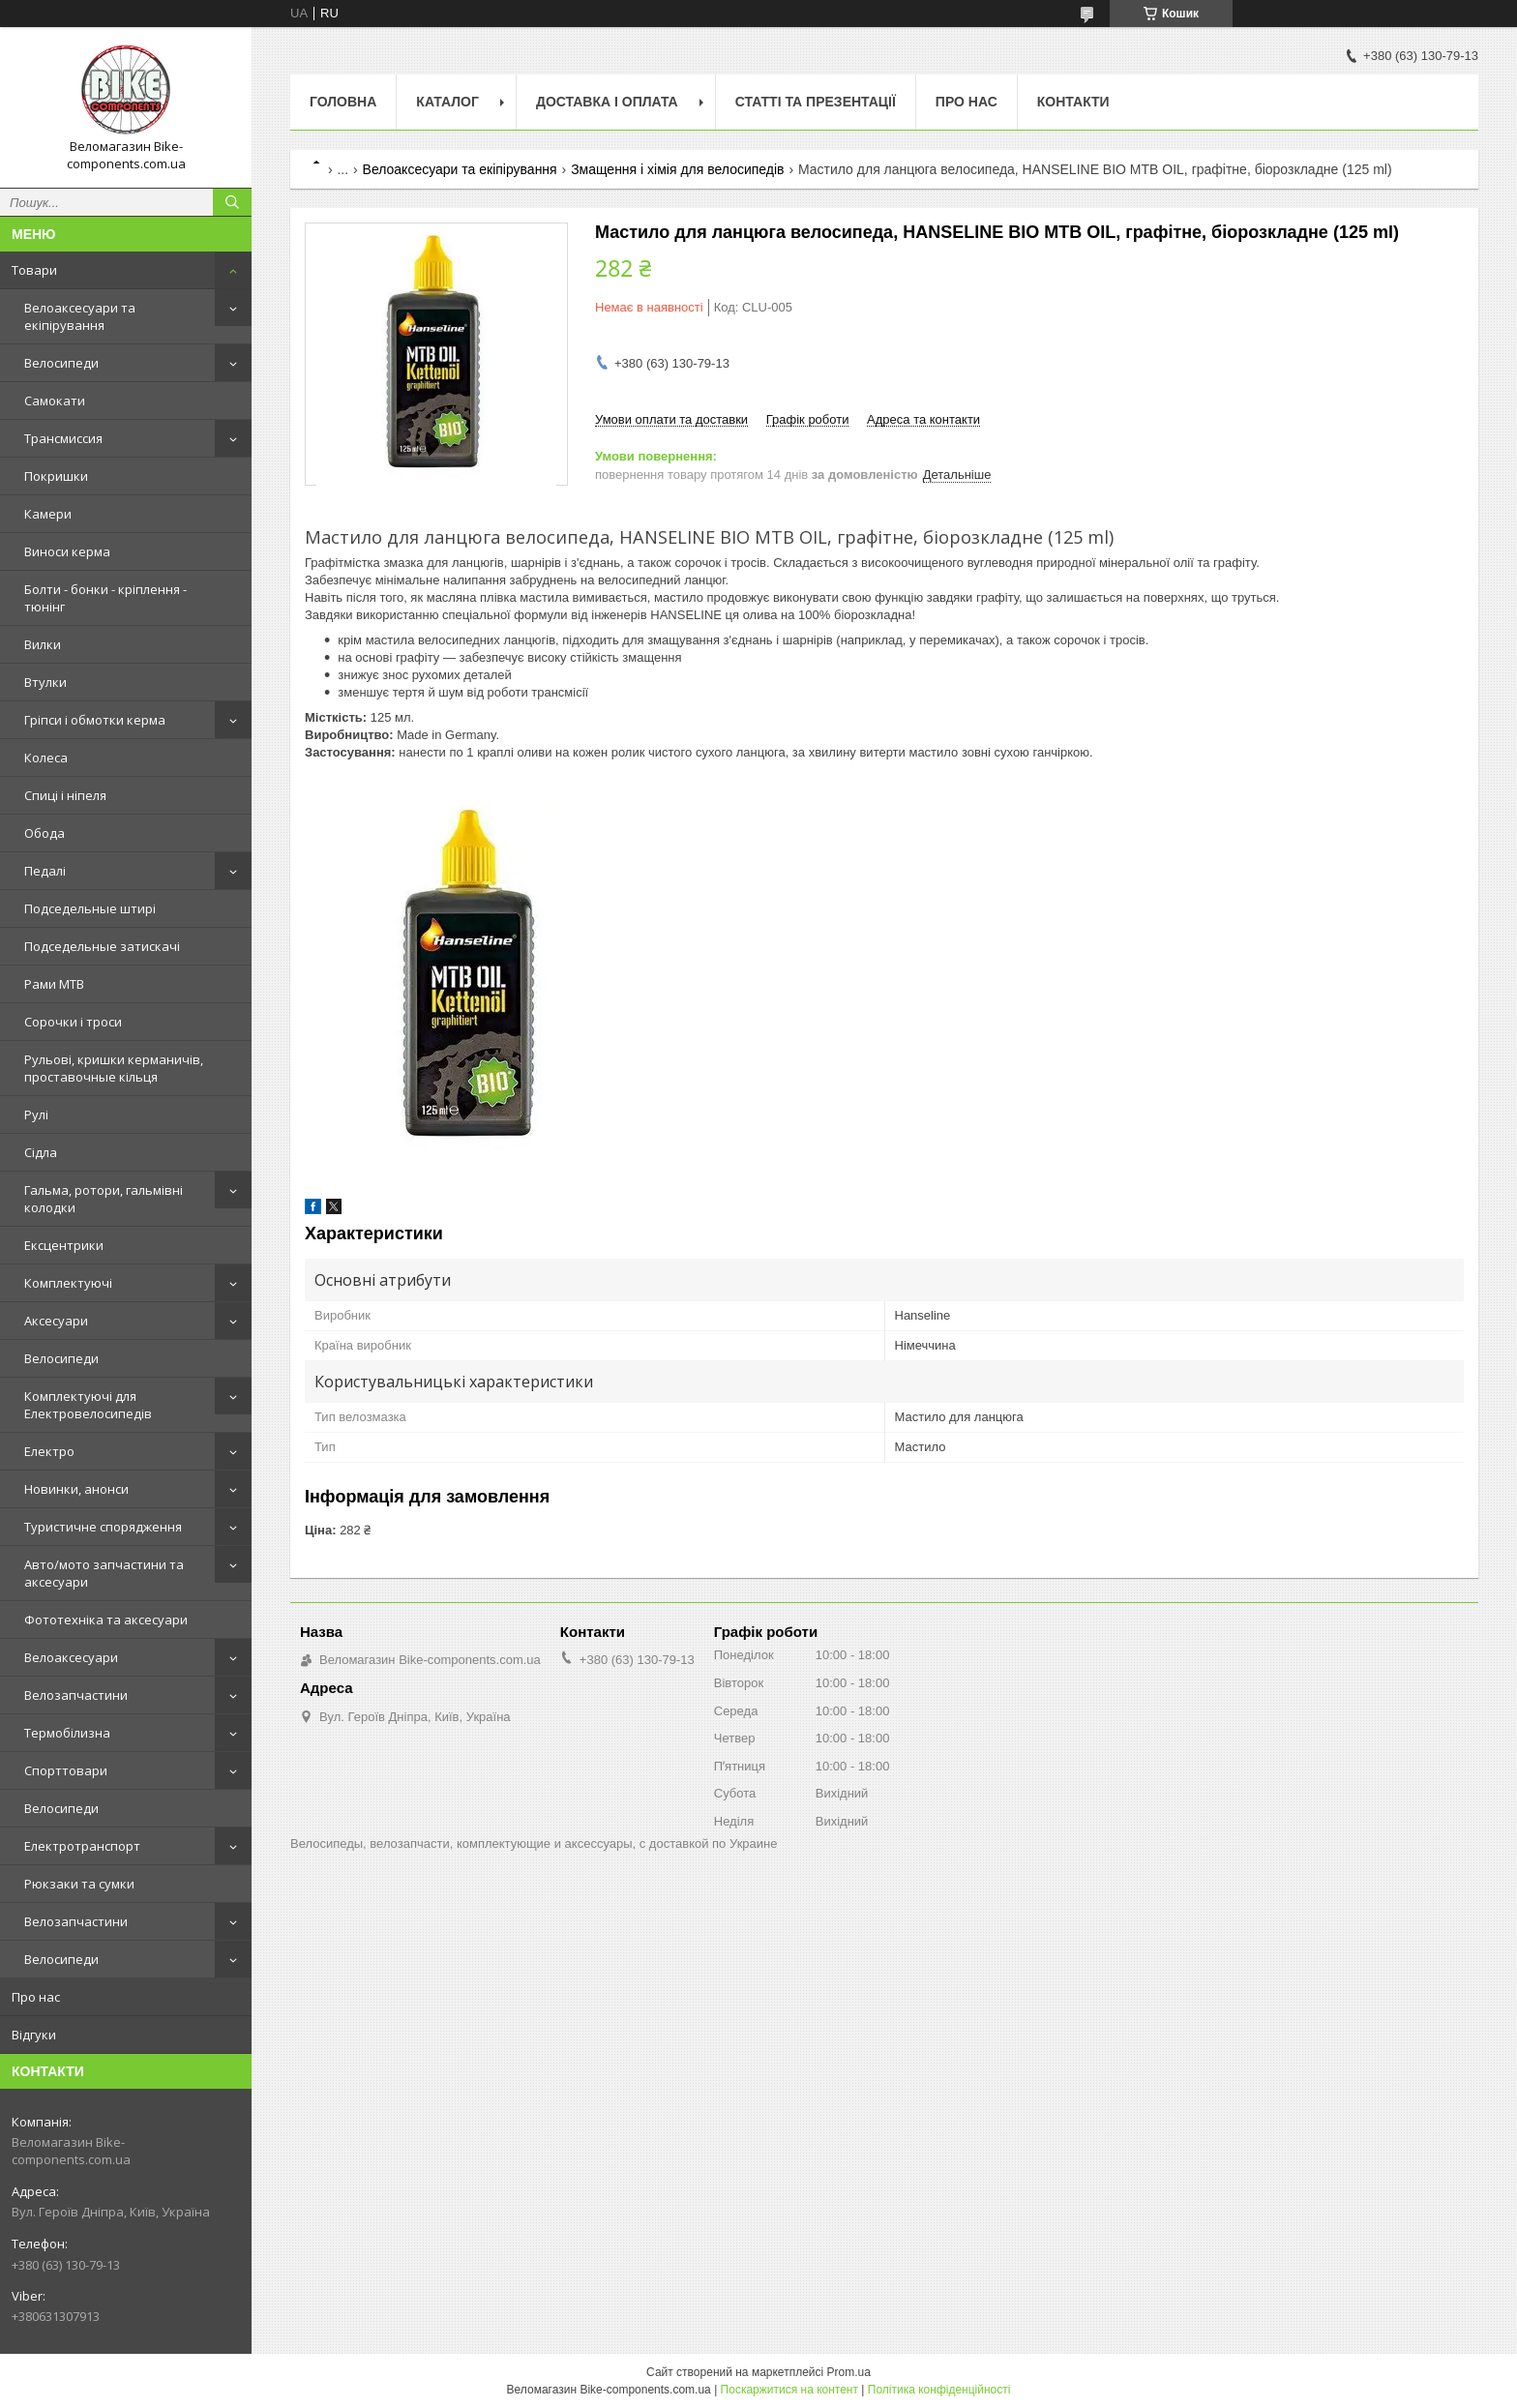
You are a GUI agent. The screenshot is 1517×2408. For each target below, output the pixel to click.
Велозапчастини (76, 1695)
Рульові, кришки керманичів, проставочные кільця (113, 1068)
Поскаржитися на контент (789, 2389)
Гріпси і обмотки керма (94, 719)
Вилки (42, 644)
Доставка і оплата (607, 101)
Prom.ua (849, 2372)
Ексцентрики (64, 1245)
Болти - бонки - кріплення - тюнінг (105, 597)
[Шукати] (232, 202)
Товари (34, 270)
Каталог (447, 101)
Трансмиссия (63, 438)
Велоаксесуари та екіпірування (79, 316)
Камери (48, 513)
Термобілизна (67, 1732)
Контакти (1073, 101)
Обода (44, 833)
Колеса (46, 757)
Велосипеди (61, 363)
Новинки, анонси (76, 1489)
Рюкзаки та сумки (79, 1883)
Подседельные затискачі (102, 946)
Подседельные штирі (90, 908)
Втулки (45, 682)
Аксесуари (56, 1320)
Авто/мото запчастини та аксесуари (104, 1573)
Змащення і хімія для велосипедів (677, 169)
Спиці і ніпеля (65, 795)
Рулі (36, 1114)
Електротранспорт (82, 1846)
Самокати (54, 400)
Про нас (36, 1997)
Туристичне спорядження (103, 1526)
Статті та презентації (815, 101)
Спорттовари (65, 1770)
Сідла (40, 1152)
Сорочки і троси (73, 1021)
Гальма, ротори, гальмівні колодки (103, 1198)
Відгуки (34, 2034)
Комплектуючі (68, 1283)
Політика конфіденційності (939, 2389)
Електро (49, 1451)
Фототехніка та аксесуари (106, 1619)
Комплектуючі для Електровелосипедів (88, 1404)
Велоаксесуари (71, 1657)
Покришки (56, 476)
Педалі (45, 870)
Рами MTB (54, 984)
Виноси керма (67, 551)
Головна (343, 101)
